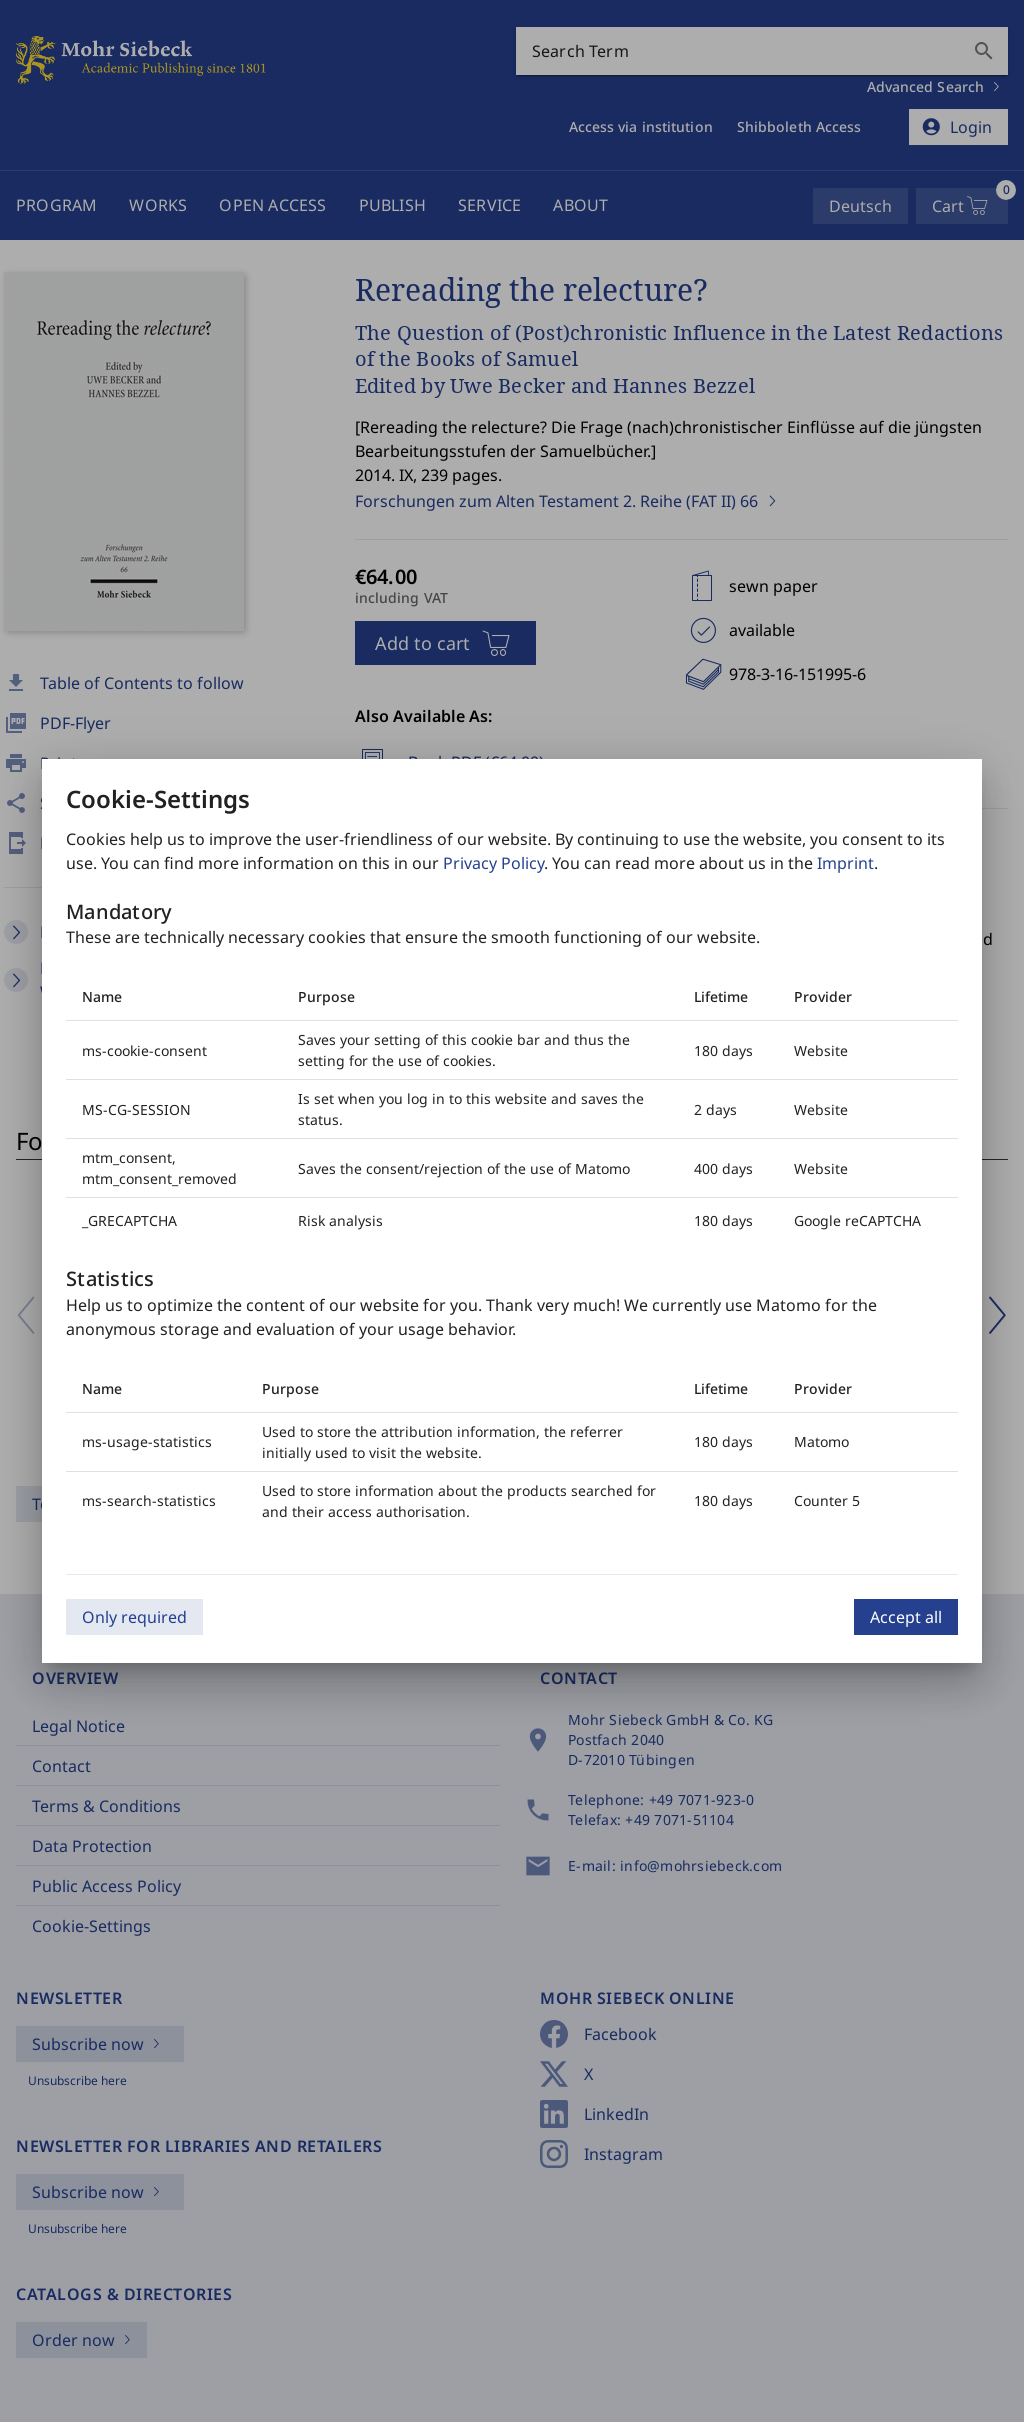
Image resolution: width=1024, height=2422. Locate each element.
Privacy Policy (493, 863)
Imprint (845, 863)
